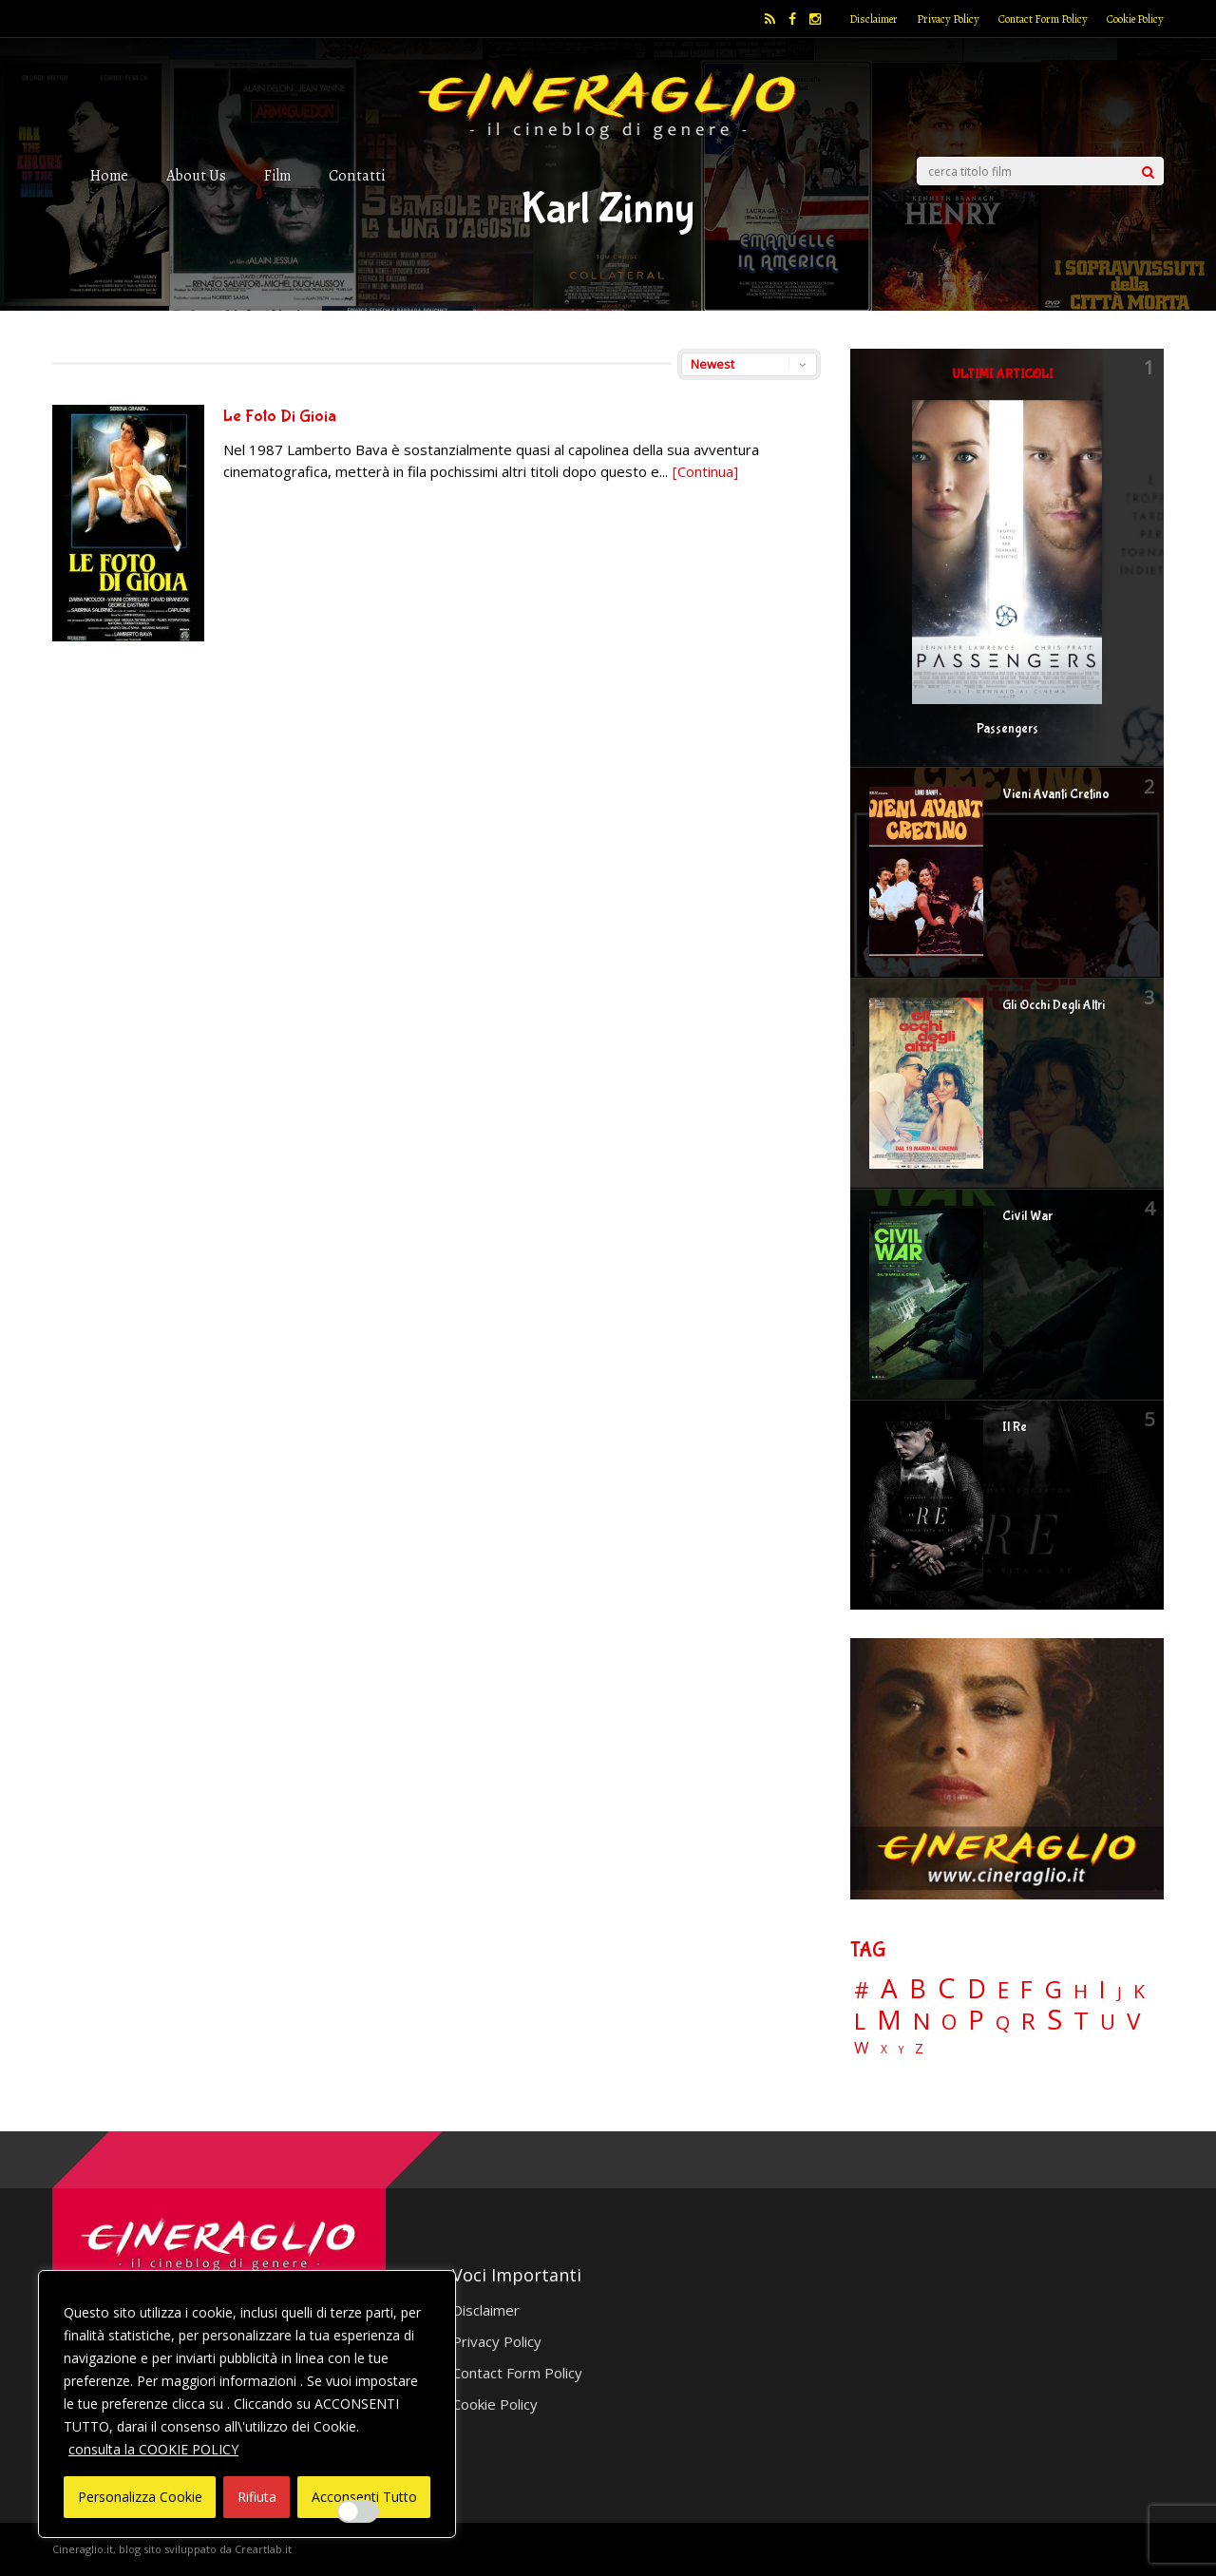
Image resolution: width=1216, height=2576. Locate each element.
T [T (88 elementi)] (1081, 2021)
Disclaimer (873, 19)
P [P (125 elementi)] (976, 2019)
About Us (196, 175)
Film (277, 175)
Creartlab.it (263, 2549)
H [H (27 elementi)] (1081, 1991)
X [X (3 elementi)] (884, 2049)
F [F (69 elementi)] (1026, 1990)
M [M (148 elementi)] (889, 2019)
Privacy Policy (948, 19)
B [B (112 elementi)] (917, 1989)
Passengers (1007, 728)
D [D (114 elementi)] (976, 1989)
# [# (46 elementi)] (861, 1991)
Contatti (357, 175)
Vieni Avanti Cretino (1056, 794)
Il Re (1014, 1427)
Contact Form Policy (1043, 19)
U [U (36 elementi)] (1107, 2022)
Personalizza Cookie (140, 2497)
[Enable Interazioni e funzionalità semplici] (358, 2511)
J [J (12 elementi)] (1119, 1992)
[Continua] (705, 471)
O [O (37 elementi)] (949, 2022)
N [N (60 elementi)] (921, 2021)
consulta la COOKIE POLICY (153, 2449)
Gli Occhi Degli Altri (1053, 1005)
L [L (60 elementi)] (859, 2021)
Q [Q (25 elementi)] (1003, 2022)
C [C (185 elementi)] (947, 1988)
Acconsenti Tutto (364, 2497)
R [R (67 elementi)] (1028, 2021)
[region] (247, 2404)
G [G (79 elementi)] (1053, 1989)
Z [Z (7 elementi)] (919, 2048)
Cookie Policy (1135, 19)
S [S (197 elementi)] (1054, 2019)
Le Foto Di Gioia (279, 417)
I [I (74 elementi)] (1102, 1989)
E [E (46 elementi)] (1003, 1991)
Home (109, 175)
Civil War (1027, 1216)
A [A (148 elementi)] (889, 1988)
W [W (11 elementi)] (861, 2048)
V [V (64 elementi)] (1133, 2021)
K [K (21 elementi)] (1139, 1991)
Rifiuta (257, 2497)
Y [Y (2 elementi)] (901, 2050)
